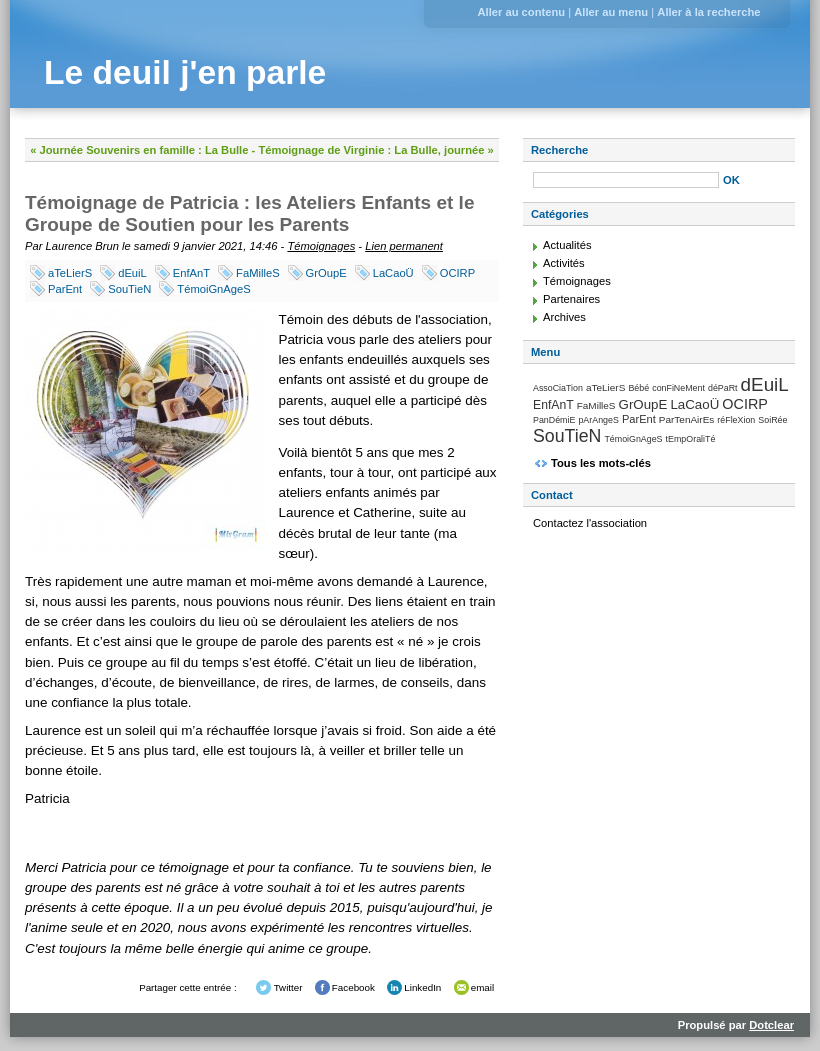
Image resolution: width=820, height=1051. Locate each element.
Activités (564, 263)
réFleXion (736, 420)
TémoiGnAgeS (213, 289)
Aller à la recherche (708, 12)
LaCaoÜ (393, 273)
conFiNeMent (678, 388)
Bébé (638, 388)
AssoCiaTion (558, 388)
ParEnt (65, 289)
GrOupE (326, 273)
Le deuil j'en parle (185, 72)
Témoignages (321, 246)
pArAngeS (598, 420)
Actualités (567, 245)
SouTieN (129, 289)
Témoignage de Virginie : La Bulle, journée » (375, 150)
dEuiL (132, 273)
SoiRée (772, 420)
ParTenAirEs (686, 419)
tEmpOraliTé (691, 439)
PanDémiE (554, 420)
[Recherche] (626, 180)
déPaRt (723, 388)
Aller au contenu (521, 12)
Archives (564, 317)
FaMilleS (258, 273)
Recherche (559, 150)
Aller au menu (611, 12)
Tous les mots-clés (601, 463)
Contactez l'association (590, 523)
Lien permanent (404, 246)
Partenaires (571, 299)
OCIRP (457, 273)
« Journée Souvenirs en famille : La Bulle (139, 150)
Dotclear (771, 1025)
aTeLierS (70, 273)
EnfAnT (191, 273)
